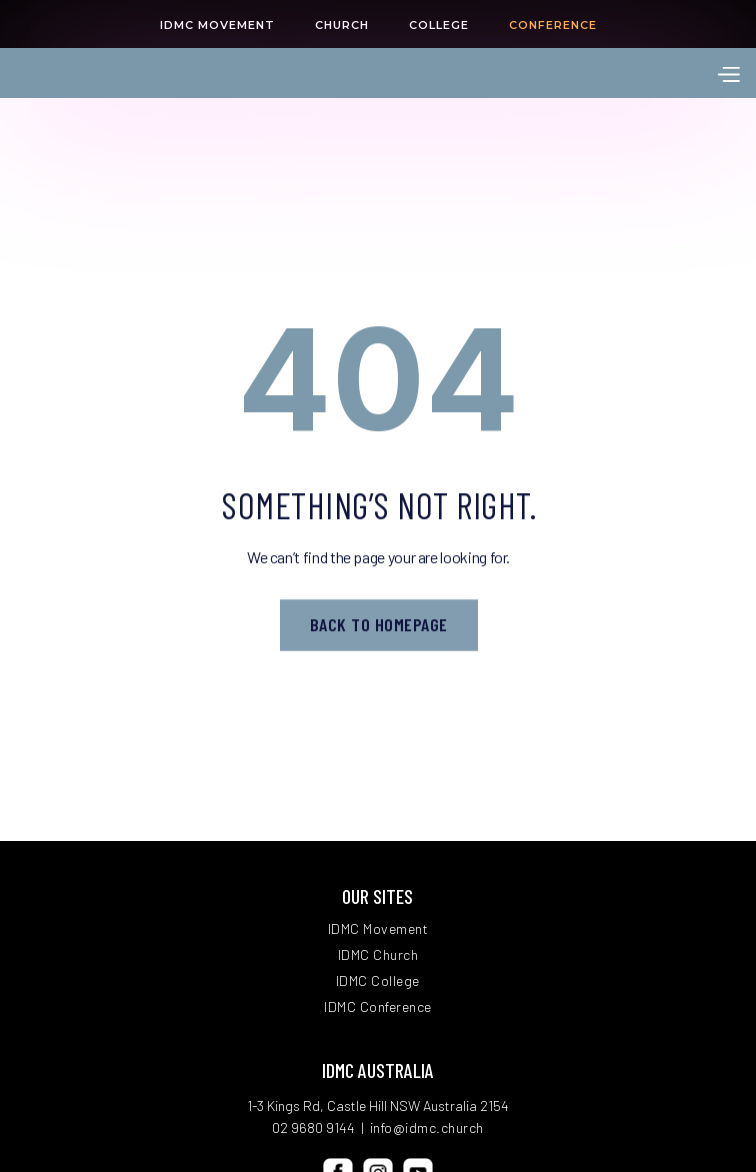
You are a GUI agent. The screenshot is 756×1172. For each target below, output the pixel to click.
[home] (130, 73)
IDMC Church (378, 955)
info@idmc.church (427, 1127)
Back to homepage (378, 626)
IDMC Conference (378, 1007)
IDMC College (378, 981)
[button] (728, 72)
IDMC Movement (378, 929)
